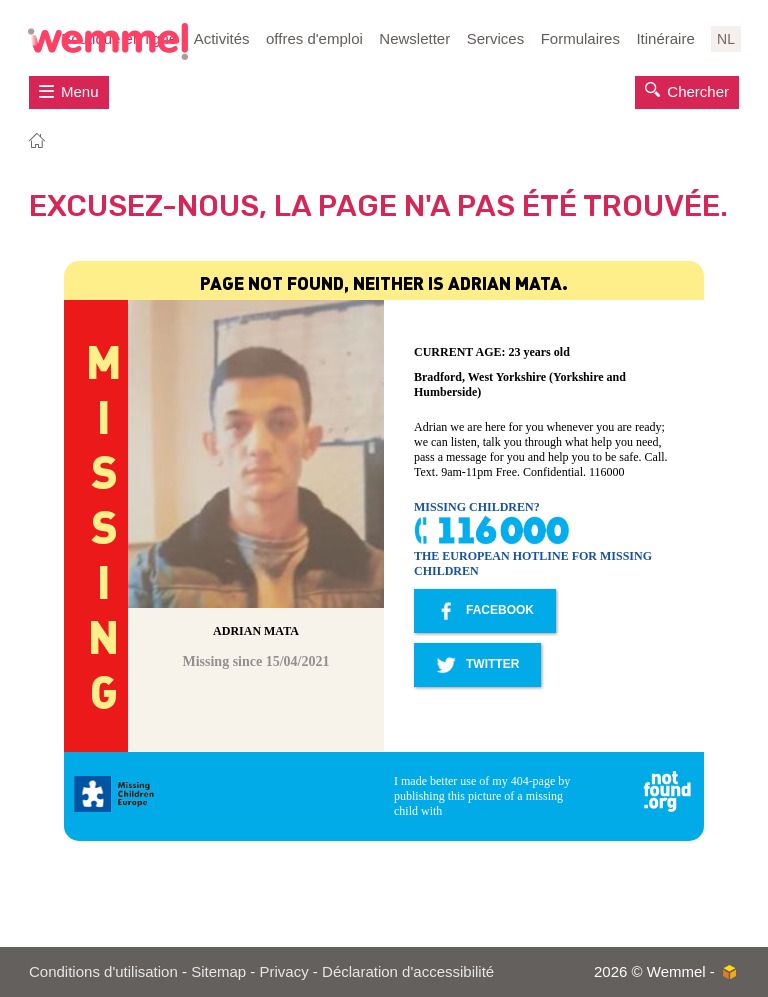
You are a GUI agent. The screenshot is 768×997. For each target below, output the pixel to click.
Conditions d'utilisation (103, 971)
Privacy (284, 971)
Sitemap (218, 971)
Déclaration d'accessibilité (408, 971)
